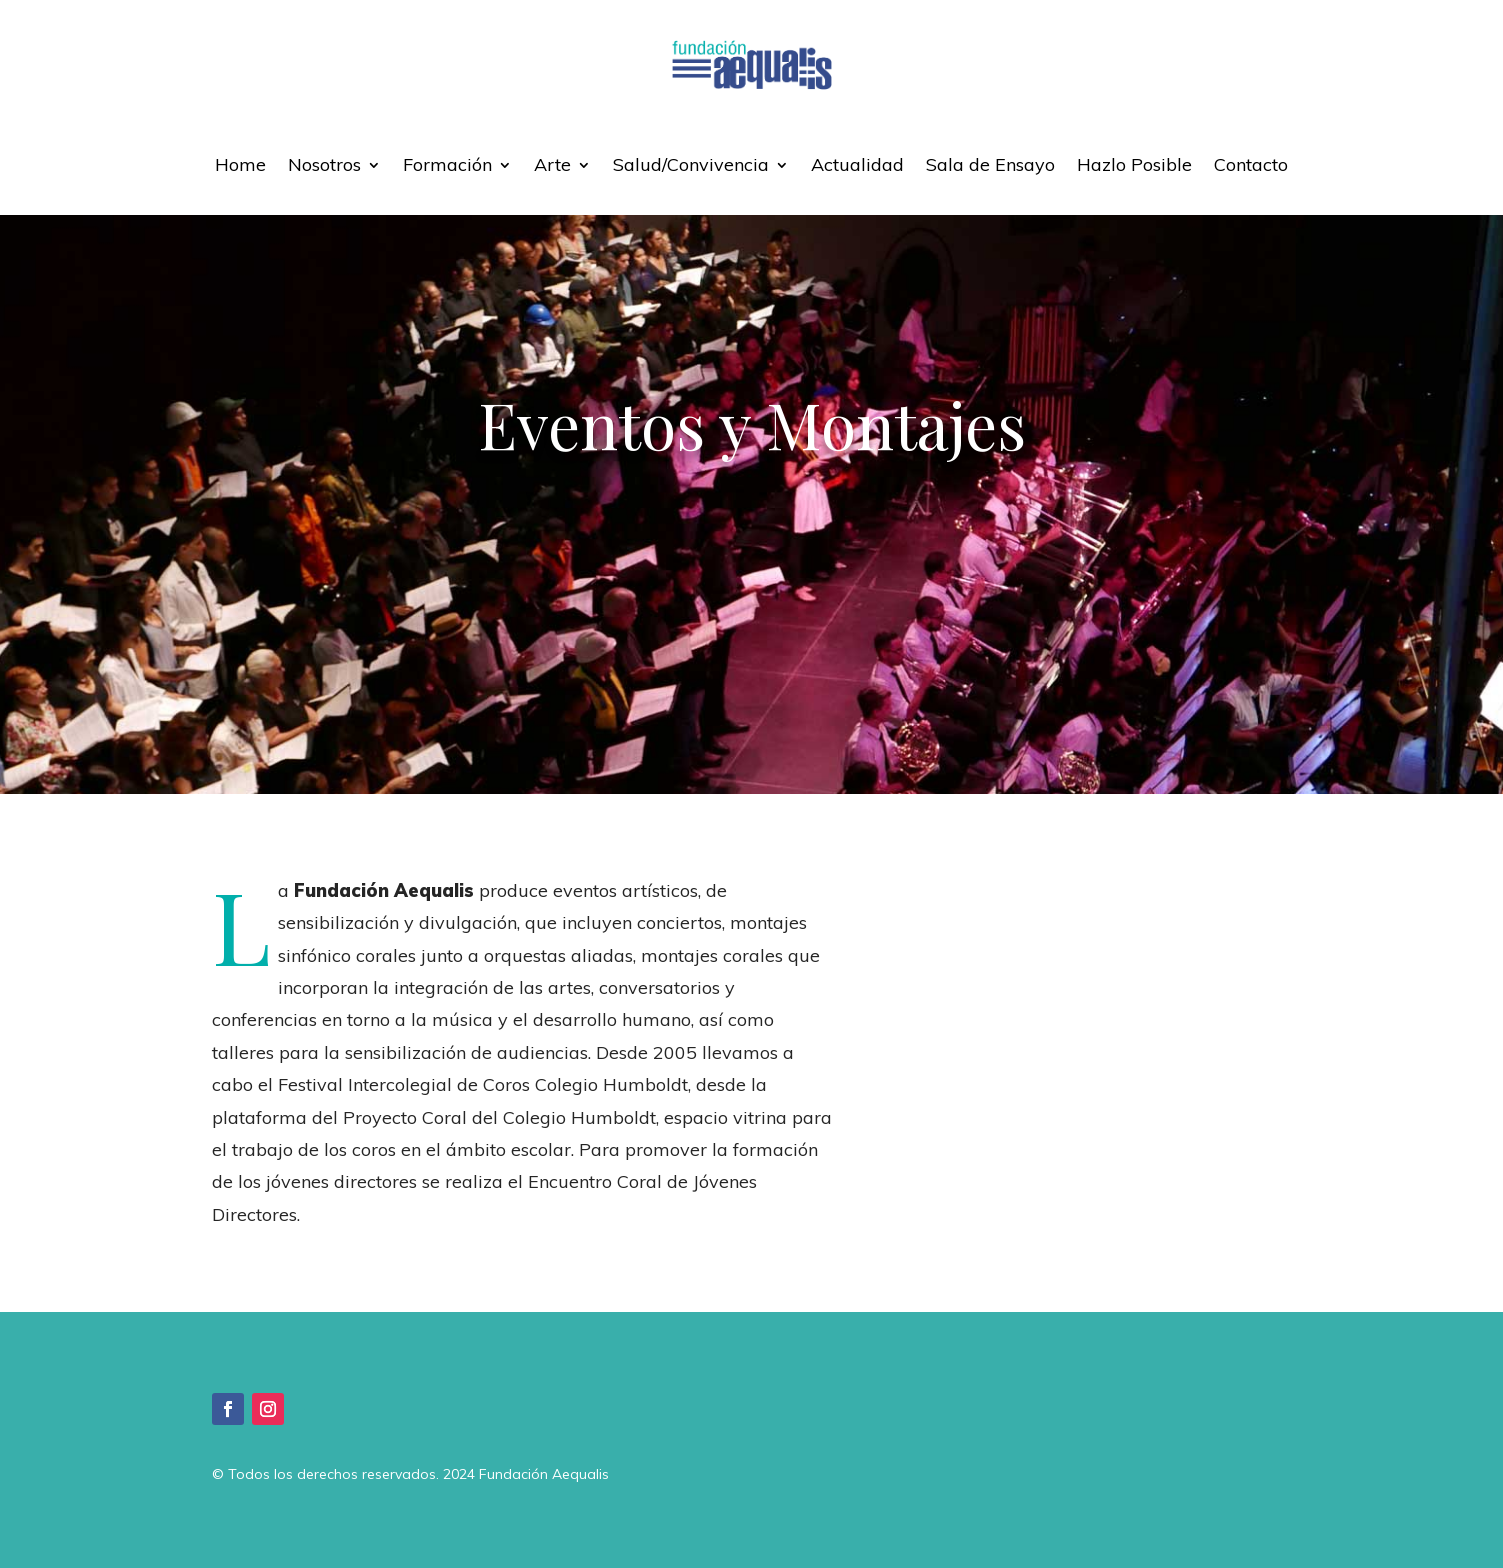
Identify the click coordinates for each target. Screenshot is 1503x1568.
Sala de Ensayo (990, 164)
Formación (447, 164)
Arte (552, 164)
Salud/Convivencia (691, 164)
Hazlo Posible (1134, 164)
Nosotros (324, 164)
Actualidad (857, 164)
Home (240, 164)
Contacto (1251, 164)
